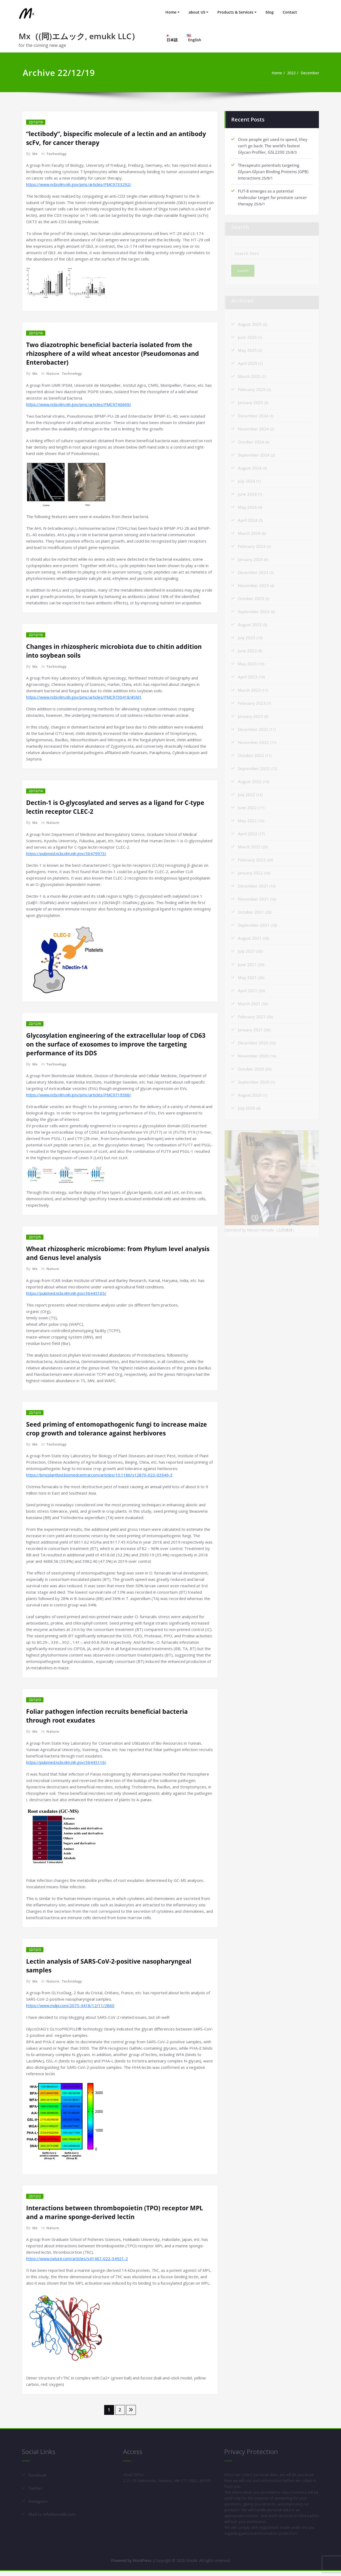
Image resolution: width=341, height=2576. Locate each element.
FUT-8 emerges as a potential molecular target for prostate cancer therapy (272, 197)
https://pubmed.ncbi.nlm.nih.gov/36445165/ (66, 1292)
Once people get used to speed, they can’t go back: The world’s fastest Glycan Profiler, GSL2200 (272, 145)
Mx (35, 153)
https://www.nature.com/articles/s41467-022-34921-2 (77, 2257)
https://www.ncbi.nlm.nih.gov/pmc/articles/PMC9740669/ (78, 404)
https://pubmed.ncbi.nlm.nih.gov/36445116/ (66, 1761)
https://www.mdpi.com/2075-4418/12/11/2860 (70, 2004)
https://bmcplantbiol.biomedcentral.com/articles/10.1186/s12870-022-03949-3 (99, 1474)
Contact (290, 12)
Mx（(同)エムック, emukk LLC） (79, 36)
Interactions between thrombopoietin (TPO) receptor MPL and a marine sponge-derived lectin (117, 2211)
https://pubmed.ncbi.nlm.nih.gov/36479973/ (66, 853)
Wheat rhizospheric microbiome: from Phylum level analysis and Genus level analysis (108, 1252)
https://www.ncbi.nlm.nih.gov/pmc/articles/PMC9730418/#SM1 (84, 696)
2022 (289, 73)
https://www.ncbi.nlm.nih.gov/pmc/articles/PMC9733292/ (78, 184)
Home (170, 12)
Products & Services (235, 12)
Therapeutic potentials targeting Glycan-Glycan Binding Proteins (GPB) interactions (273, 171)
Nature (53, 373)
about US (197, 12)
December (309, 73)
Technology (57, 153)
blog (270, 12)
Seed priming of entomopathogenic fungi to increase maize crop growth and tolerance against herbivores (120, 1427)
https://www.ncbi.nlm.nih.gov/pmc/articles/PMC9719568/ (78, 1094)
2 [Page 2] (120, 2409)
